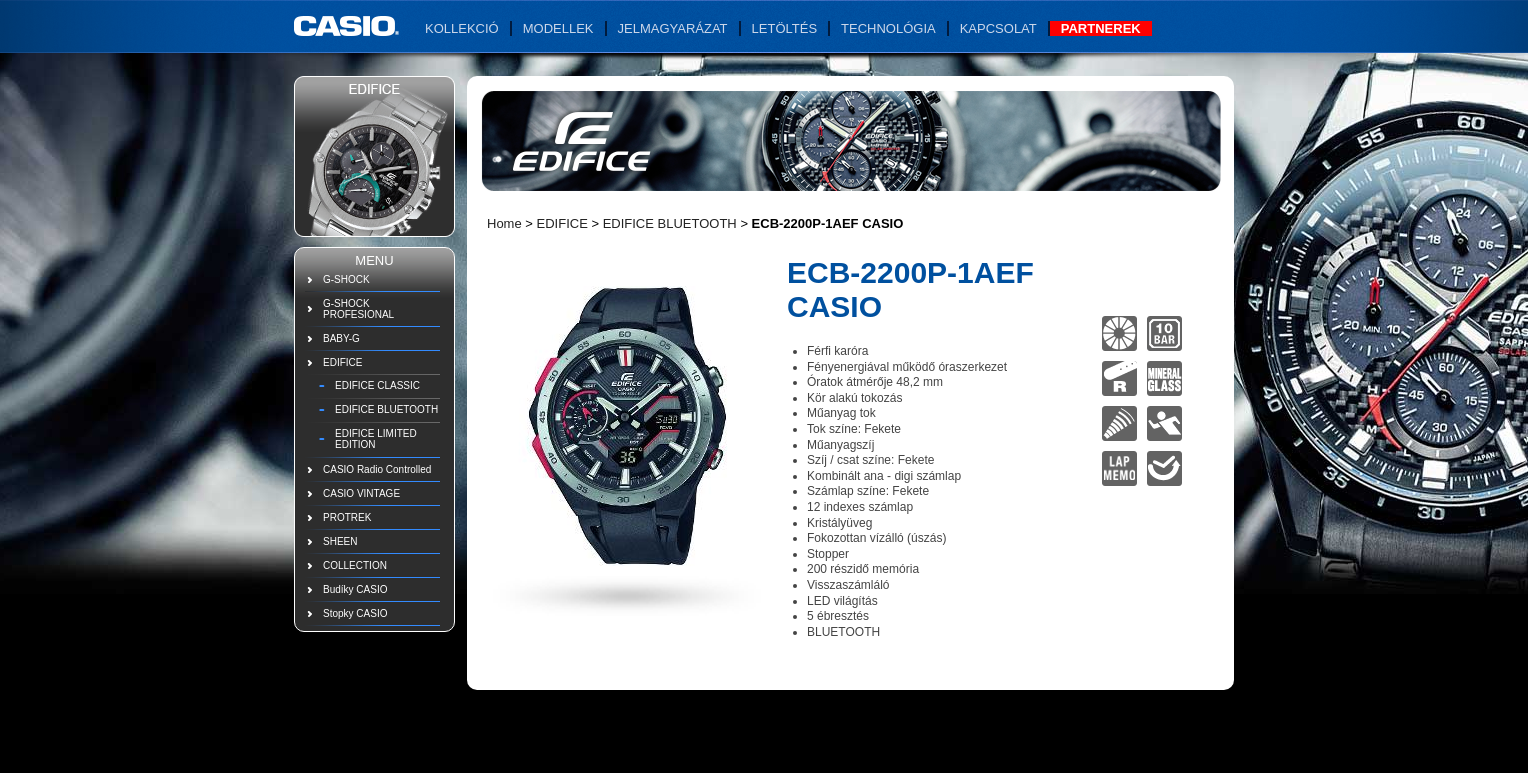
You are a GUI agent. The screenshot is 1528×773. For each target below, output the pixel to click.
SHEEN (340, 541)
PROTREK (347, 517)
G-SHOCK (346, 279)
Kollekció (462, 28)
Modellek (558, 28)
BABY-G (341, 338)
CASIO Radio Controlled (377, 469)
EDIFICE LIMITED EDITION (376, 439)
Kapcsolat (998, 28)
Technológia (888, 28)
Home (504, 223)
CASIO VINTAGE (361, 493)
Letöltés (785, 28)
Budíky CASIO (355, 589)
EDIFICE (342, 362)
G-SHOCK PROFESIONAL (358, 309)
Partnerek (1101, 28)
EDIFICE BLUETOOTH (386, 409)
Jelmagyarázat (673, 28)
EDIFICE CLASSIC (377, 385)
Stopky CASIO (355, 613)
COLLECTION (355, 565)
